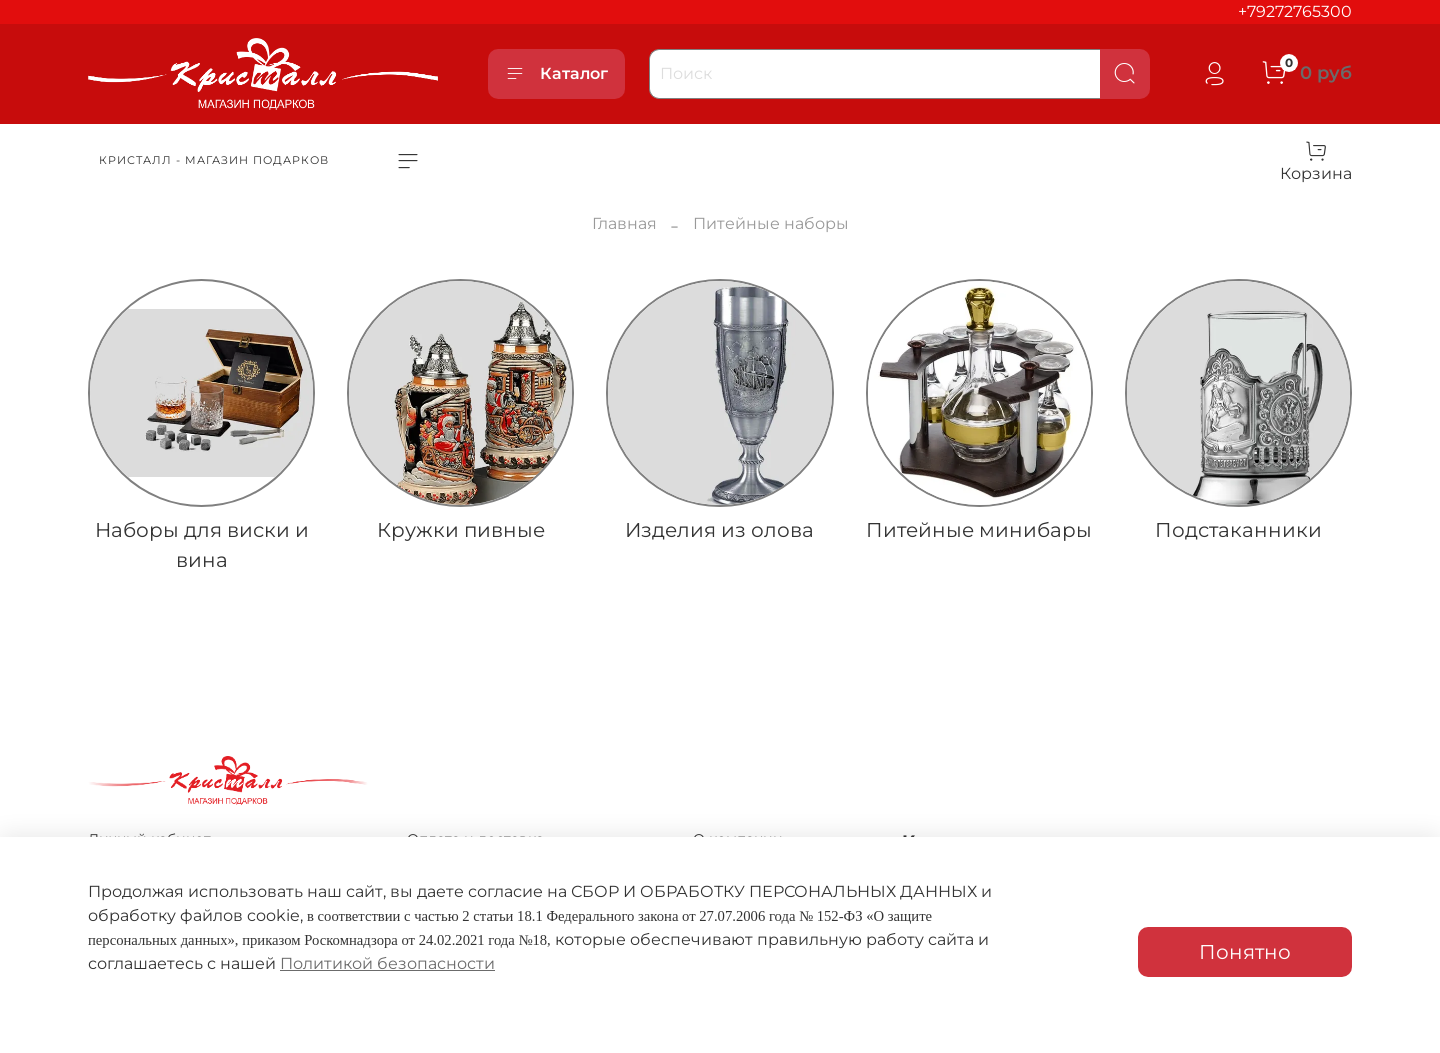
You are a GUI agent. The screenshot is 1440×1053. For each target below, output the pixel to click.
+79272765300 (1295, 11)
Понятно (1245, 952)
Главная (624, 223)
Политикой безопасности (387, 963)
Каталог (556, 74)
